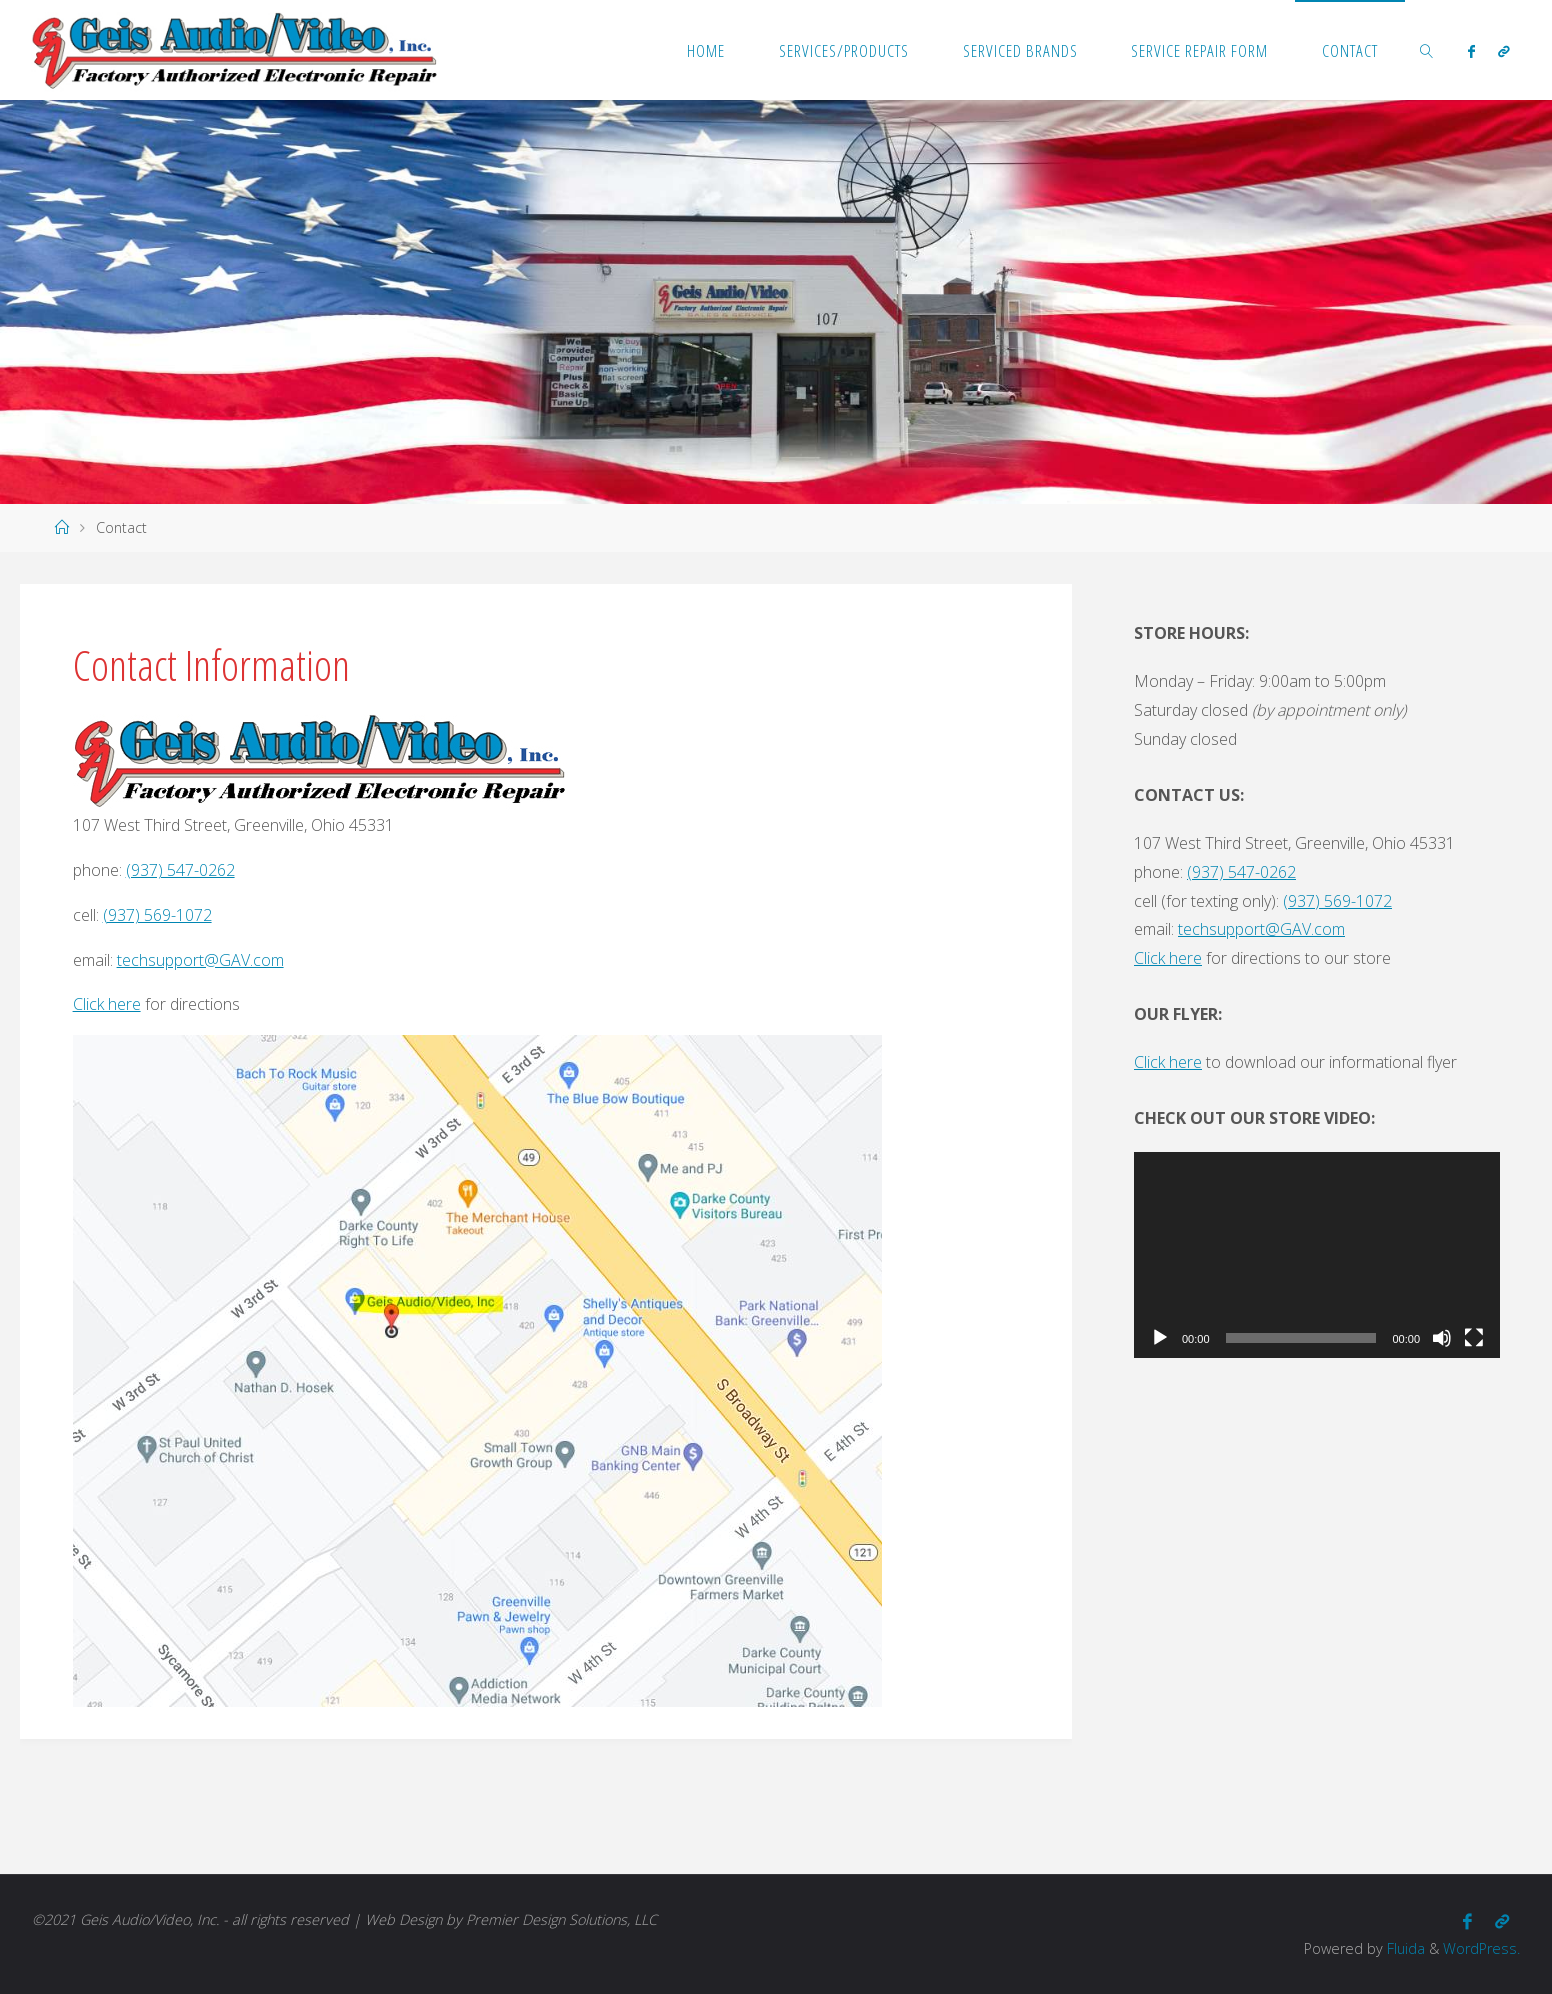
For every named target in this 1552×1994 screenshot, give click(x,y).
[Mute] (1442, 1338)
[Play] (1160, 1338)
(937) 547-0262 (180, 870)
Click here (107, 1004)
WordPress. (1481, 1948)
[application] (1317, 1255)
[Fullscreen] (1474, 1338)
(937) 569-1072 (157, 915)
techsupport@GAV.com (200, 960)
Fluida (1404, 1948)
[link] (1427, 50)
